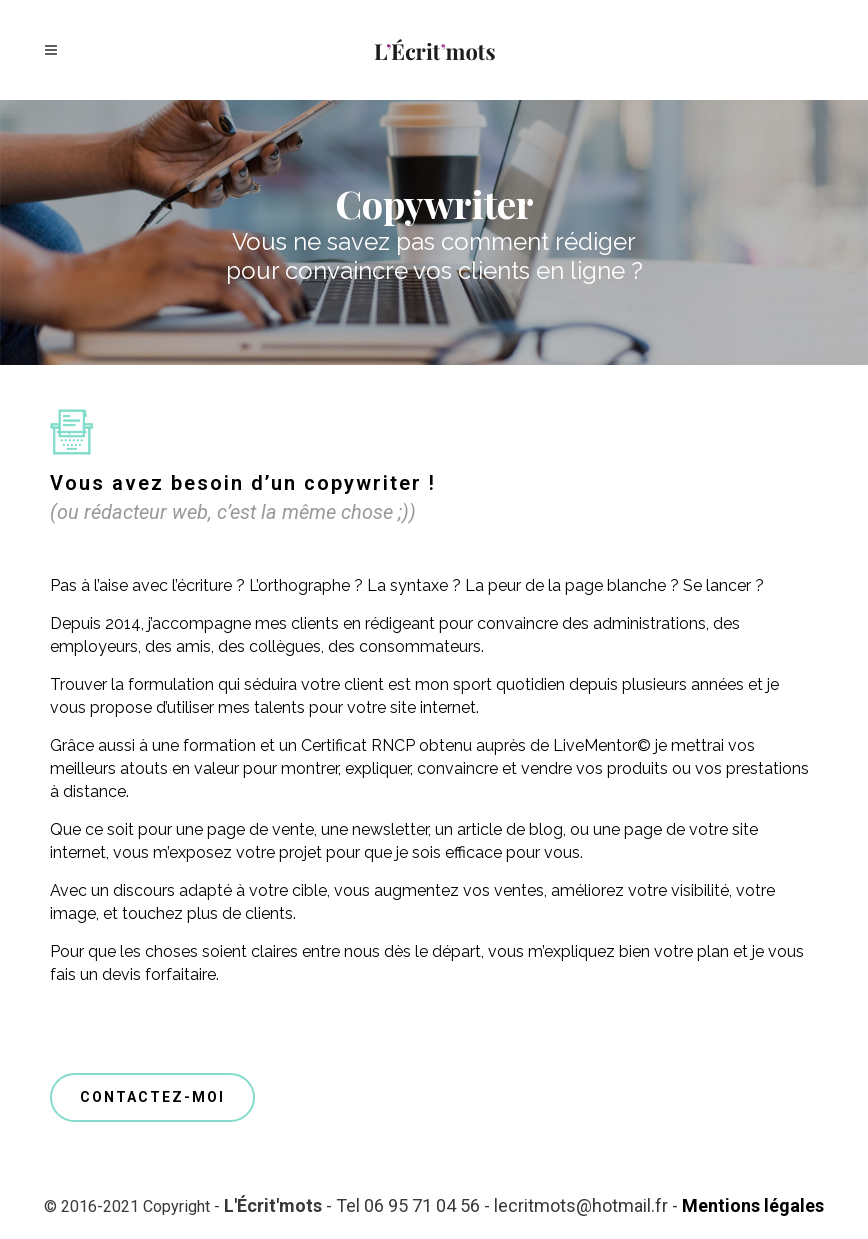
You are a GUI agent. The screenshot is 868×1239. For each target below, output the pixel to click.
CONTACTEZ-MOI (152, 1097)
